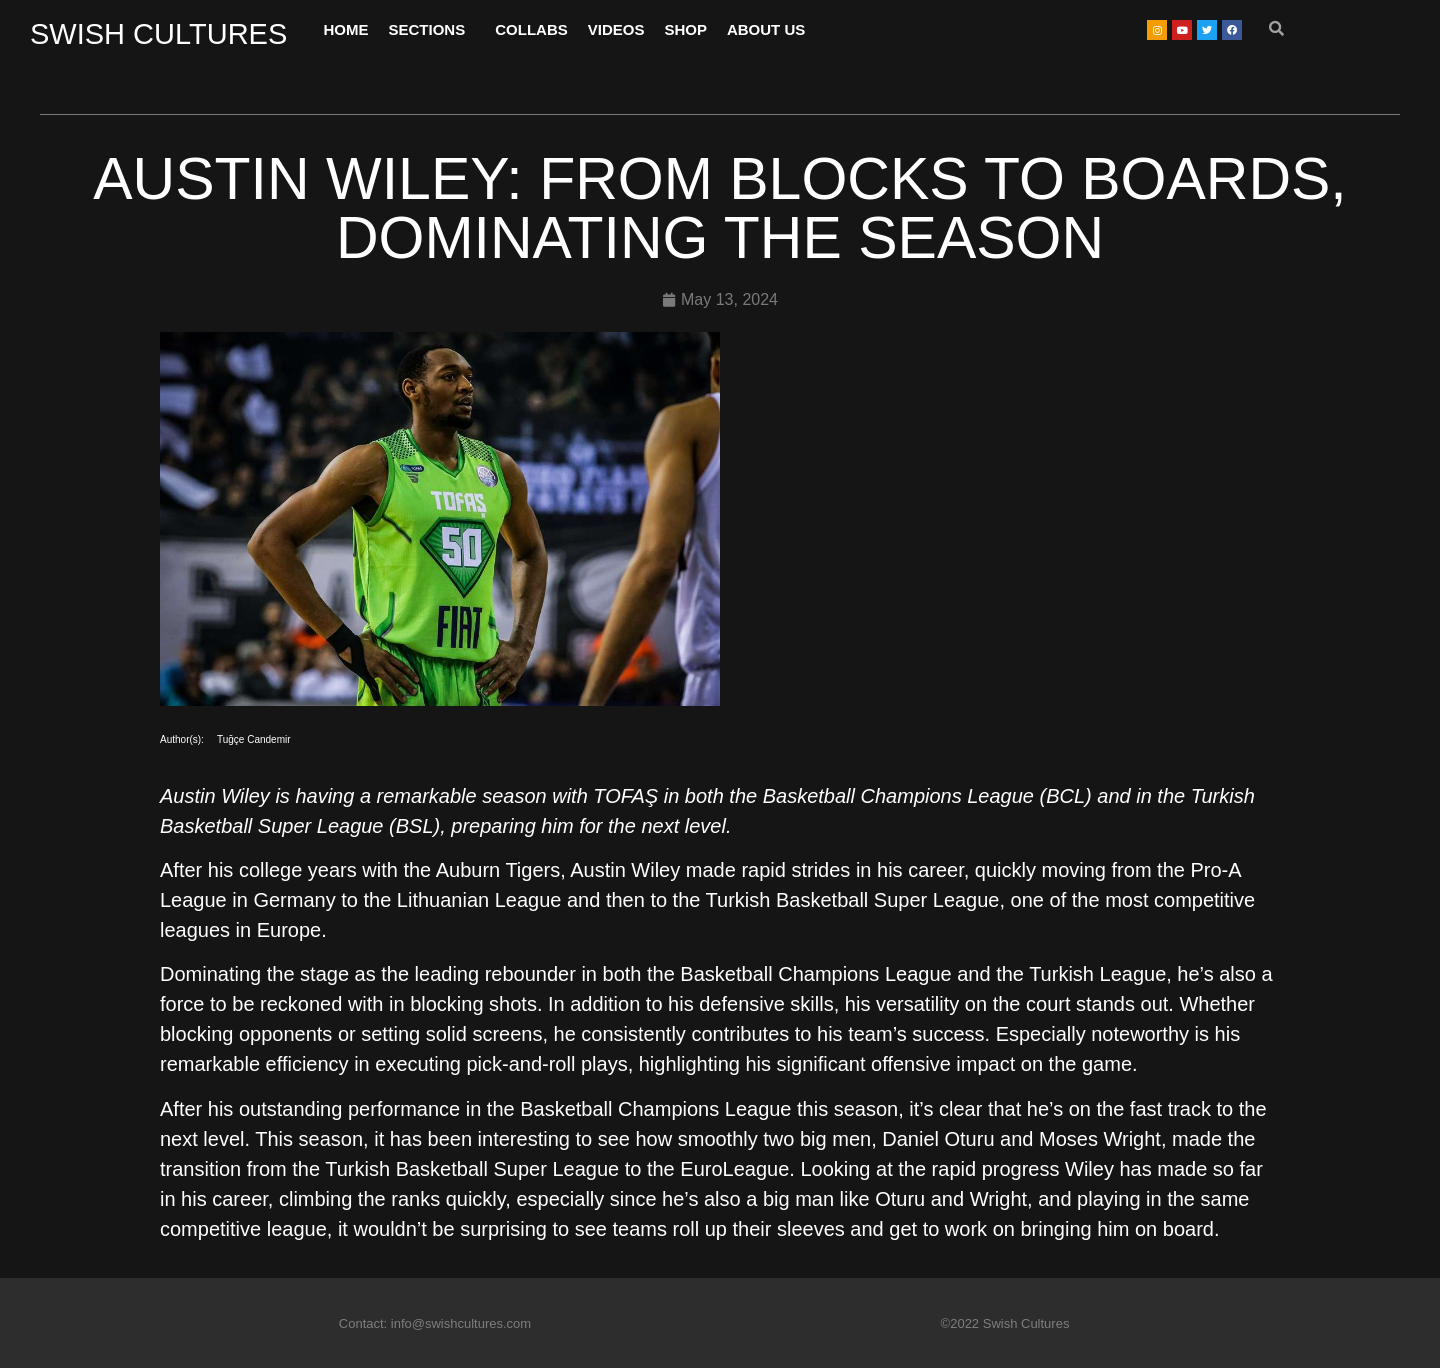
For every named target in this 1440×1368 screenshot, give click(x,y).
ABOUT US (766, 29)
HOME (346, 29)
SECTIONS (432, 30)
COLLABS (531, 29)
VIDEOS (616, 29)
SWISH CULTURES (158, 34)
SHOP (685, 29)
